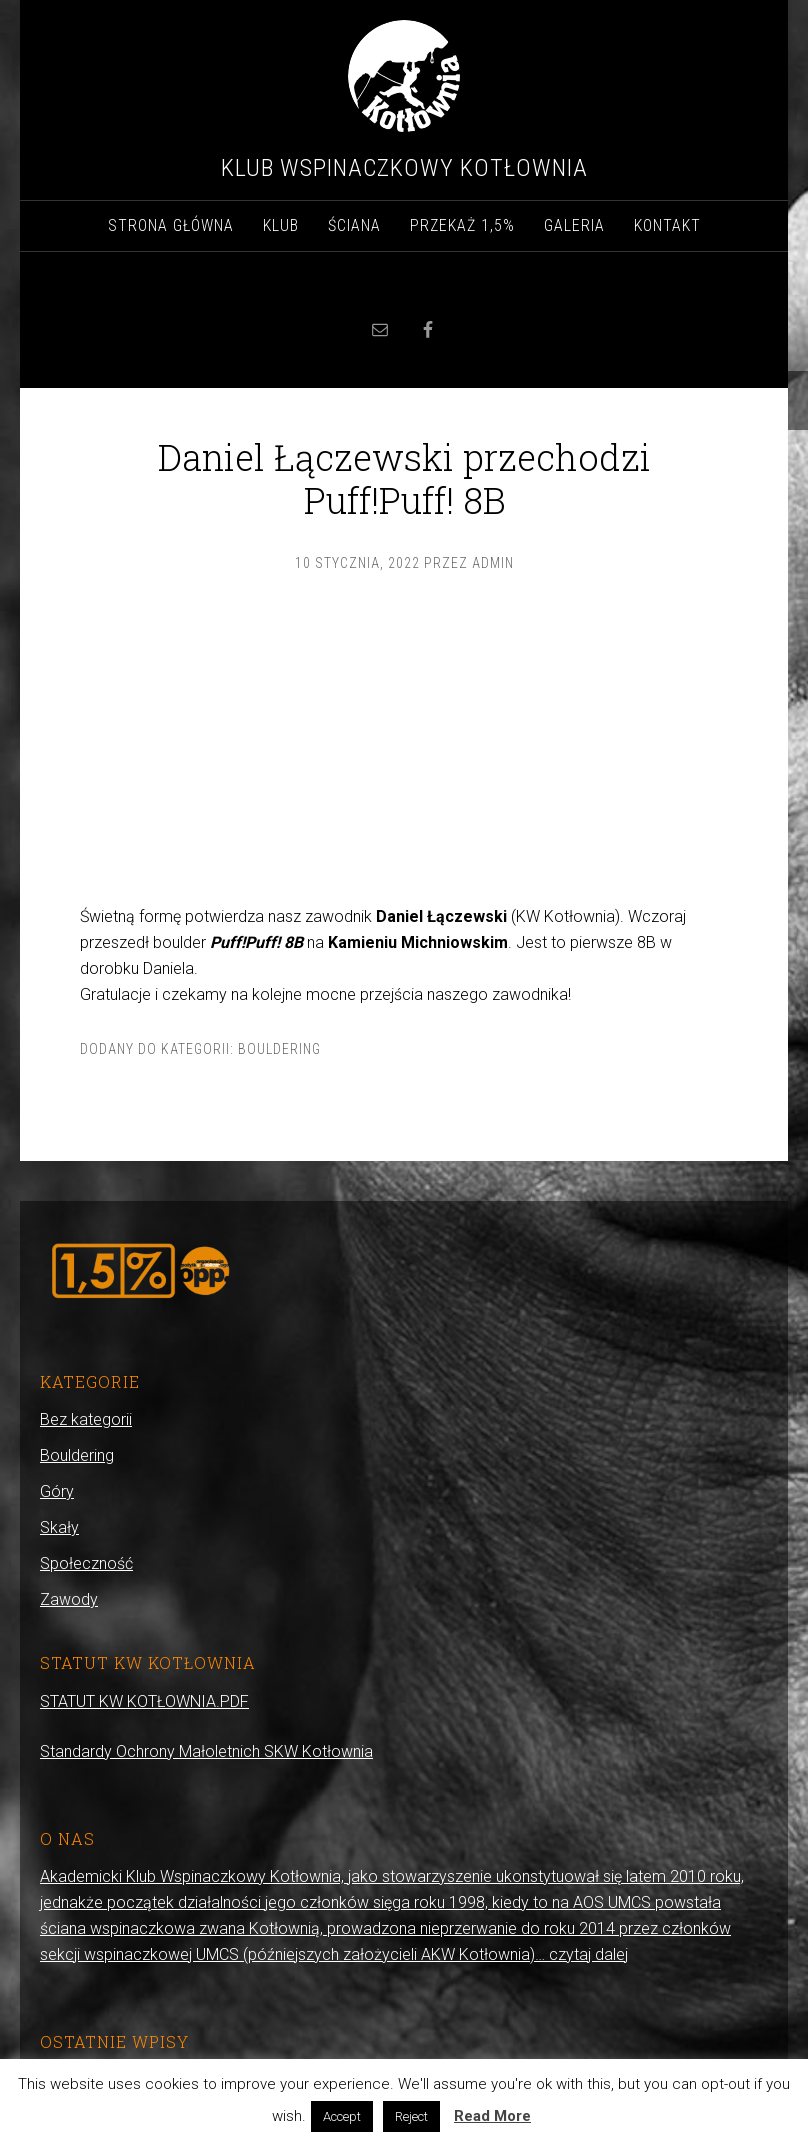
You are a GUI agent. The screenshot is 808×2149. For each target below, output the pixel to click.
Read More (492, 2116)
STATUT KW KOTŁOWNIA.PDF (144, 1701)
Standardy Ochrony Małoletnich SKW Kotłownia (206, 1751)
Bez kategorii (86, 1419)
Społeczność (86, 1563)
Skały (59, 1527)
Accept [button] (342, 2116)
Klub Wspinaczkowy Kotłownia (404, 168)
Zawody (69, 1599)
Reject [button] (411, 2116)
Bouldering (279, 1049)
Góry (57, 1491)
